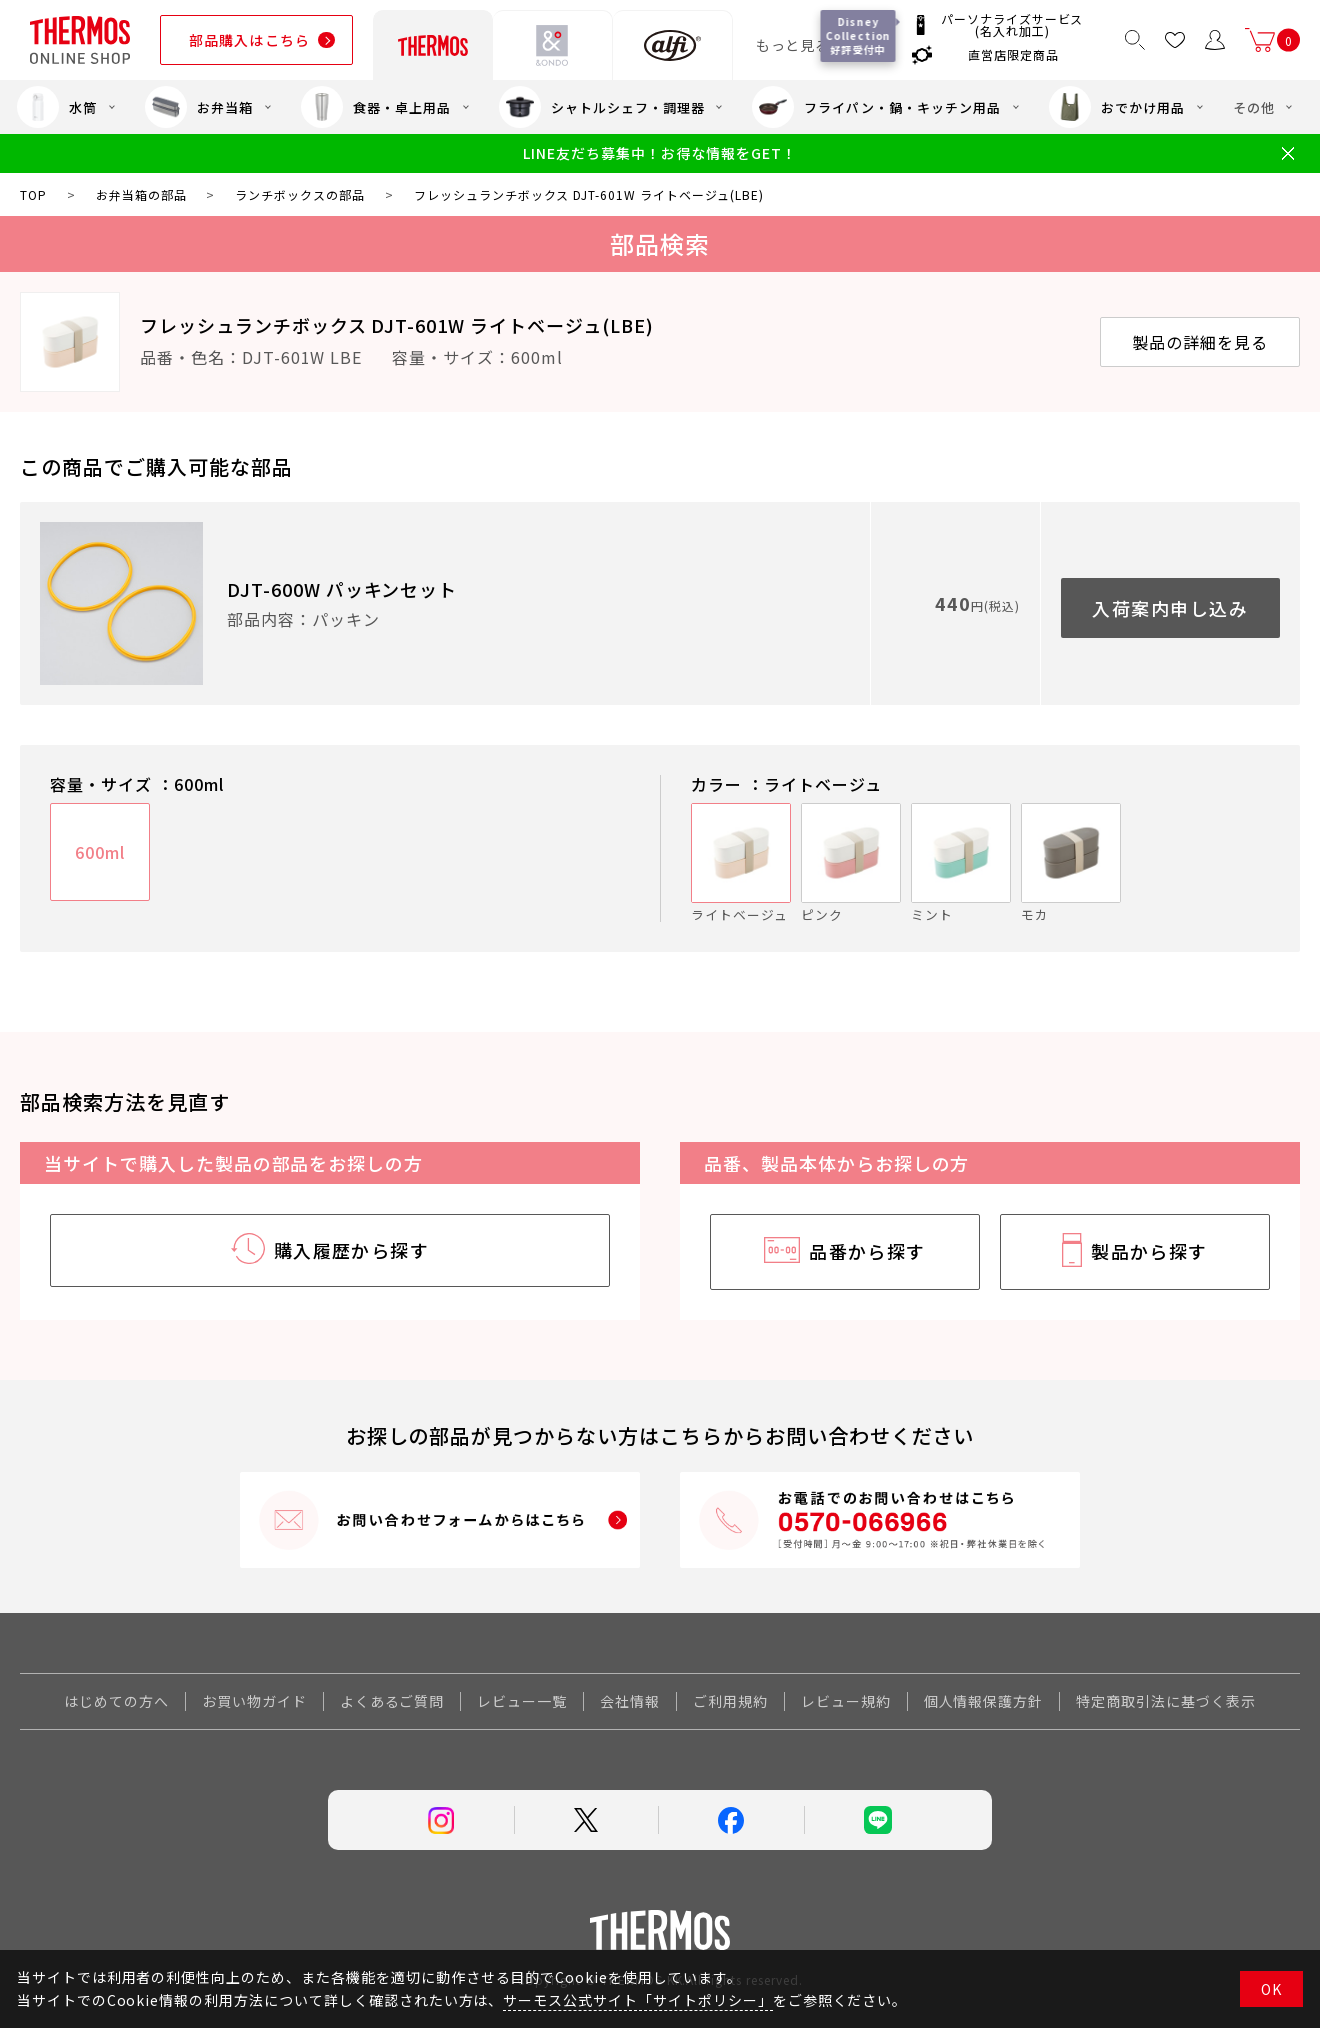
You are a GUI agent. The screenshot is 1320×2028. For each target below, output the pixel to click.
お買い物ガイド (254, 1701)
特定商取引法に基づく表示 (1166, 1701)
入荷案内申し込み (1170, 608)
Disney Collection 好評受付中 (858, 35)
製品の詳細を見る (1200, 342)
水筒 (57, 107)
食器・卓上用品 (376, 107)
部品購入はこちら (249, 40)
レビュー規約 (846, 1701)
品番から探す (867, 1251)
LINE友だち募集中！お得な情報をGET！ (659, 153)
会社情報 (630, 1701)
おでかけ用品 (1117, 107)
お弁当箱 (199, 107)
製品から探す (1149, 1251)
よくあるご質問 (392, 1701)
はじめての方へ (116, 1701)
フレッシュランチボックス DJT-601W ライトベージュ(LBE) (397, 325)
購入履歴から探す (352, 1250)
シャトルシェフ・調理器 (602, 107)
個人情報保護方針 (984, 1701)
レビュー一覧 (522, 1701)
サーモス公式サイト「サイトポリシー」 (637, 2000)
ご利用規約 (730, 1701)
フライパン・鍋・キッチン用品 (876, 107)
